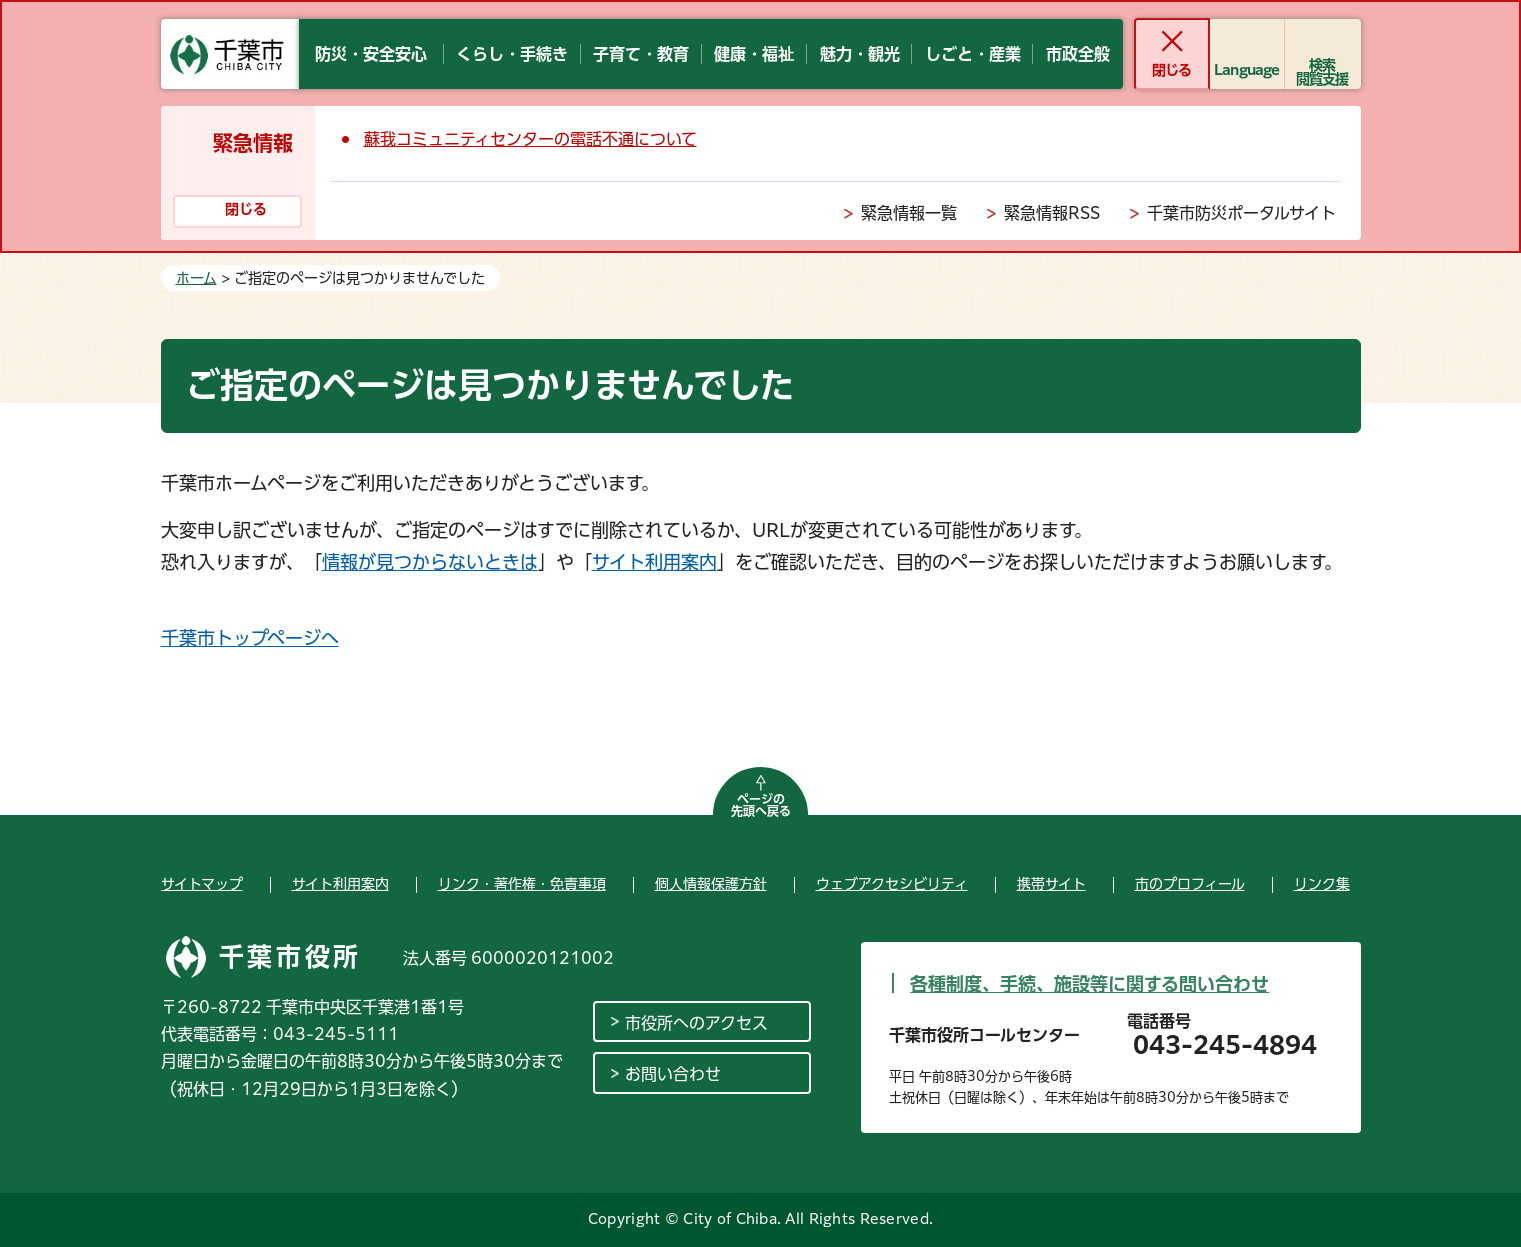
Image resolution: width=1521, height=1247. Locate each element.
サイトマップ (202, 884)
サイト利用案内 (654, 562)
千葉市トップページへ (250, 638)
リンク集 (1322, 884)
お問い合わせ (673, 1074)
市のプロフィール (1190, 884)
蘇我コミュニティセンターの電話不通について (530, 139)
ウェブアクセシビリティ (892, 884)
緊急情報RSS (1052, 213)
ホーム (196, 278)
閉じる (1171, 70)
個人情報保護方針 (711, 884)
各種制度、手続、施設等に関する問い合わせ (1089, 984)
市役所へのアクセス (696, 1023)
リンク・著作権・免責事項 (522, 884)
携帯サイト (1051, 884)
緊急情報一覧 (909, 213)
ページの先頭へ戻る (761, 805)
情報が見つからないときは (430, 562)
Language (1246, 70)
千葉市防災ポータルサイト (1241, 213)
